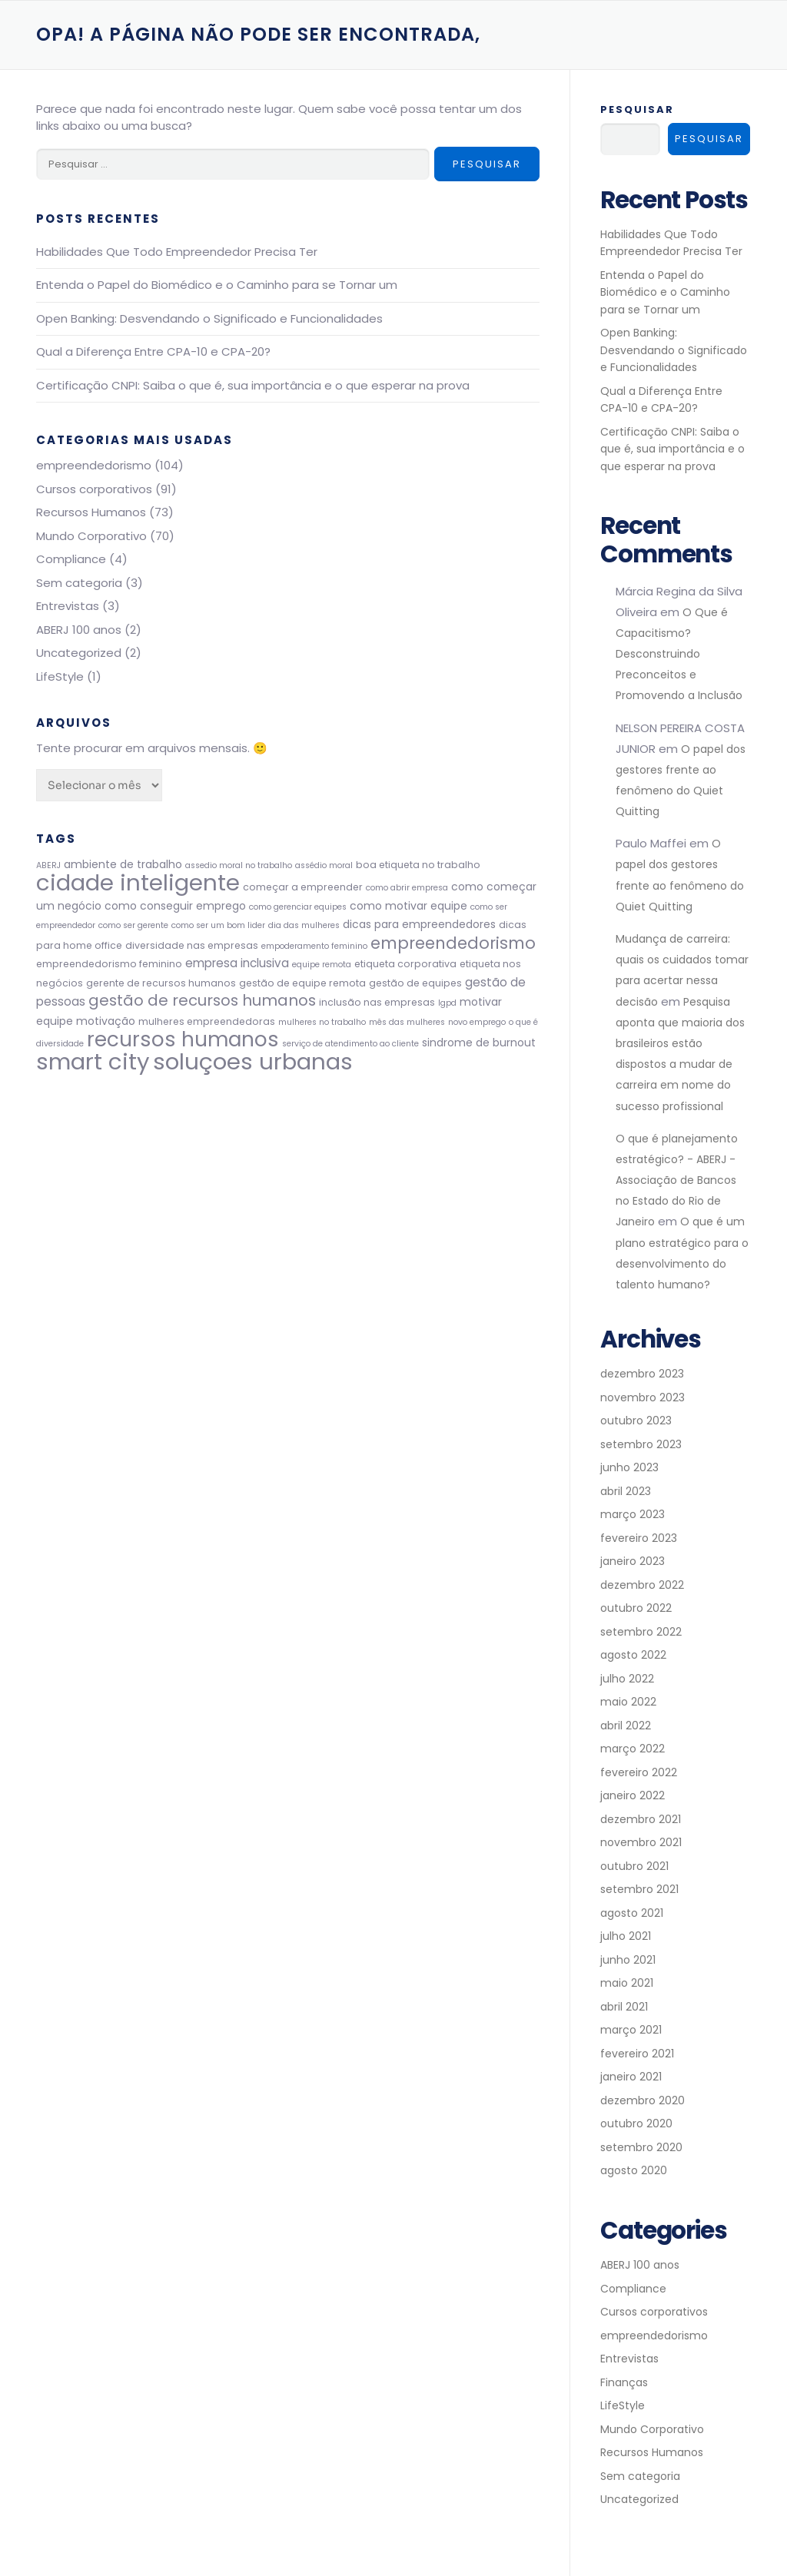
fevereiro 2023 (638, 1538)
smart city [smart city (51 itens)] (93, 1061)
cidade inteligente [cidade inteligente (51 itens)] (138, 882)
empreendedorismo (93, 465)
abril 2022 (625, 1725)
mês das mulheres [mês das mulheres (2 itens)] (407, 1022)
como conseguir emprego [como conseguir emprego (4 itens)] (175, 905)
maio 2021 (626, 1983)
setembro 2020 (641, 2147)
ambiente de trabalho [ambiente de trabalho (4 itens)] (123, 864)
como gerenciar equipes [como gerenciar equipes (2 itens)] (298, 907)
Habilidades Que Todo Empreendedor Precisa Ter (176, 252)
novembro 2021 (641, 1843)
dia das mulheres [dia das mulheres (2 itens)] (304, 925)
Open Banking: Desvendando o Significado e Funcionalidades (209, 318)
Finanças (624, 2382)
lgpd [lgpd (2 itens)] (447, 1003)
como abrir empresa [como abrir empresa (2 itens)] (407, 887)
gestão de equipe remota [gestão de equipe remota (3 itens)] (302, 983)
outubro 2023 (636, 1421)
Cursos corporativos (94, 489)
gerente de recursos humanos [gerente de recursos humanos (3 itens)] (161, 983)
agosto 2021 (631, 1913)
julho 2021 (625, 1936)
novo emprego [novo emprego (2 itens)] (477, 1022)
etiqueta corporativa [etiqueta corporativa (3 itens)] (405, 963)
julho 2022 (627, 1678)
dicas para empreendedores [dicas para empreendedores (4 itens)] (419, 924)
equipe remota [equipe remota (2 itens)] (321, 964)
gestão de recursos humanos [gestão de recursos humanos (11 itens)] (202, 1000)
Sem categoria (79, 583)
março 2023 (632, 1515)
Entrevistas (67, 606)
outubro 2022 (636, 1608)
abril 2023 (625, 1491)
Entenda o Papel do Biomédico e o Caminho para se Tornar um (216, 285)
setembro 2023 (641, 1444)
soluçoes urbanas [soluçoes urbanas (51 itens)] (253, 1061)
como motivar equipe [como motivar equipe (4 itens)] (408, 905)
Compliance (71, 559)
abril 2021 (624, 2006)
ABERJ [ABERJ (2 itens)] (48, 865)
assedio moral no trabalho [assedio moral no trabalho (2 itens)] (238, 865)
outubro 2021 (634, 1866)
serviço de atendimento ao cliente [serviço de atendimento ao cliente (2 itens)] (350, 1043)
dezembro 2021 (640, 1819)
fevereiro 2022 (638, 1772)
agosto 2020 (633, 2171)
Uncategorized (78, 653)
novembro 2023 (642, 1397)
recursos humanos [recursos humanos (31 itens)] (183, 1039)
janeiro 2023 (632, 1562)
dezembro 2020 (642, 2100)
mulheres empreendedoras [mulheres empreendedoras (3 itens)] (206, 1021)
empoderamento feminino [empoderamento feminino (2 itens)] (314, 946)
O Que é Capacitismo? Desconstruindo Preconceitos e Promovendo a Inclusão (679, 654)
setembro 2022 (641, 1631)
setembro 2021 (639, 1890)
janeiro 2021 (631, 2077)
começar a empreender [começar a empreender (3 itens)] (303, 886)
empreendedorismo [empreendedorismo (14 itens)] (453, 943)
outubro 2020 (636, 2124)
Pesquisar (637, 109)
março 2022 (632, 1749)
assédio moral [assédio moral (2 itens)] (324, 865)
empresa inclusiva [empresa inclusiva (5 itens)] (237, 963)
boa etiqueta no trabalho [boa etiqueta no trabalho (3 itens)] (418, 864)
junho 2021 (628, 1960)
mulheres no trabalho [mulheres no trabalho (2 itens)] (322, 1022)
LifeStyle (60, 676)
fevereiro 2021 (637, 2053)
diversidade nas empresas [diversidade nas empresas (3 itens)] (191, 945)
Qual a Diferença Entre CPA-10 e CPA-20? (153, 351)
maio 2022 (628, 1702)
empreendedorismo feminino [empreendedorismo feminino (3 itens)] (109, 963)
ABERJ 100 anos (78, 630)
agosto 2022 (633, 1655)
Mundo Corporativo (91, 536)
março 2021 (631, 2030)
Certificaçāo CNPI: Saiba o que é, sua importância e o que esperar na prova (253, 385)
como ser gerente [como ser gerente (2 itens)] (133, 925)
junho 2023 (629, 1468)
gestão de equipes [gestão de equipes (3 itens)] (415, 983)
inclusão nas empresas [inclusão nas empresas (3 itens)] (377, 1002)
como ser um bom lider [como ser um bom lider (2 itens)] (218, 925)
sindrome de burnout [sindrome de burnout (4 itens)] (479, 1042)
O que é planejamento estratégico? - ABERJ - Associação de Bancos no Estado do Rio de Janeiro (677, 1180)
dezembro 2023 (642, 1374)
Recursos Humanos (91, 512)
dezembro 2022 (642, 1585)
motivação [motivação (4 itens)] (105, 1021)
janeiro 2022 (632, 1796)
